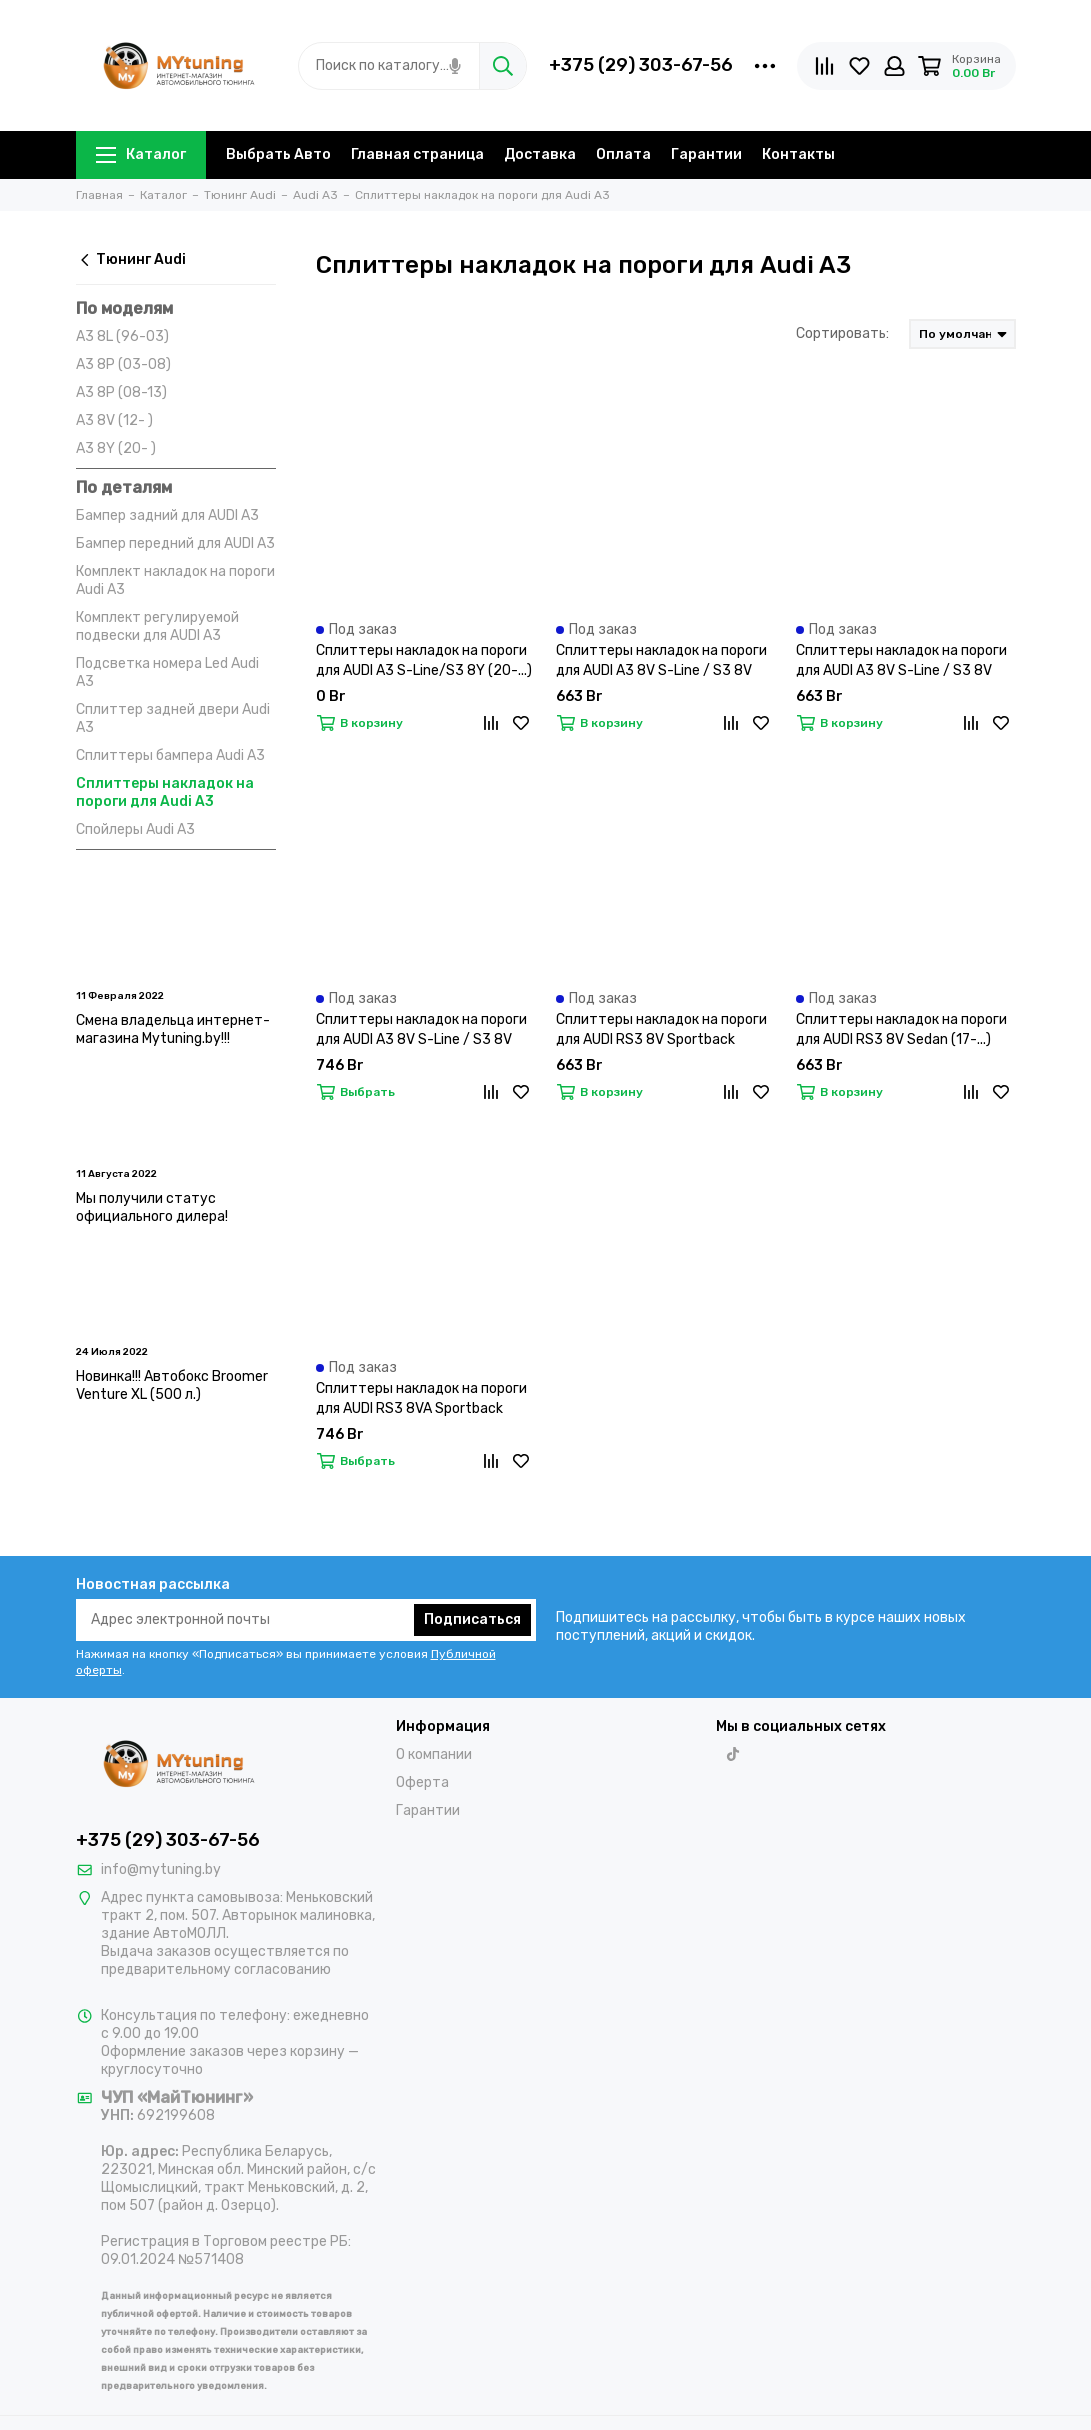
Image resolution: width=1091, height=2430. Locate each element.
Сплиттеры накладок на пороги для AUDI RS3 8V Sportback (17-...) (661, 1030)
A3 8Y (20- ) (116, 448)
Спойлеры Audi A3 (135, 829)
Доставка (540, 154)
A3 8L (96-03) (122, 336)
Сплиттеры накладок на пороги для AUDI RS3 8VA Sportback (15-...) (421, 1399)
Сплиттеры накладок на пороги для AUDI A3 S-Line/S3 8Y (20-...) (424, 660)
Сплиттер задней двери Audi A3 (173, 718)
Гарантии (706, 154)
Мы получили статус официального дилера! (152, 1207)
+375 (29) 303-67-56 (641, 65)
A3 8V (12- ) (114, 420)
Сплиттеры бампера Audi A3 (170, 755)
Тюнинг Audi (131, 259)
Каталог (141, 154)
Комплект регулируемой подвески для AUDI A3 (157, 626)
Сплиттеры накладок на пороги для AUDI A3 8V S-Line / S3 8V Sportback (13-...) (421, 1030)
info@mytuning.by (161, 1869)
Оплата (623, 154)
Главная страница (417, 154)
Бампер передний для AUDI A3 (175, 543)
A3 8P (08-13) (121, 392)
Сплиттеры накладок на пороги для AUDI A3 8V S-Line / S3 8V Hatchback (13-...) (901, 661)
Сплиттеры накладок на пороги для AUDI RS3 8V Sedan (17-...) (901, 1029)
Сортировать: (842, 333)
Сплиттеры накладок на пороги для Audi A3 (165, 792)
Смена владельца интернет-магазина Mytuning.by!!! (173, 1029)
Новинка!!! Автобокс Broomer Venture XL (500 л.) (172, 1385)
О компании (434, 1754)
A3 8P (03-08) (123, 364)
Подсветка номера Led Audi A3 (167, 672)
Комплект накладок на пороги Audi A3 (175, 580)
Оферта (422, 1782)
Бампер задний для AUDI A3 (167, 515)
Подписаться (472, 1619)
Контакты (798, 154)
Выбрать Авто (278, 154)
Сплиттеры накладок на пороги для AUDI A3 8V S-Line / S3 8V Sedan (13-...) (661, 661)
